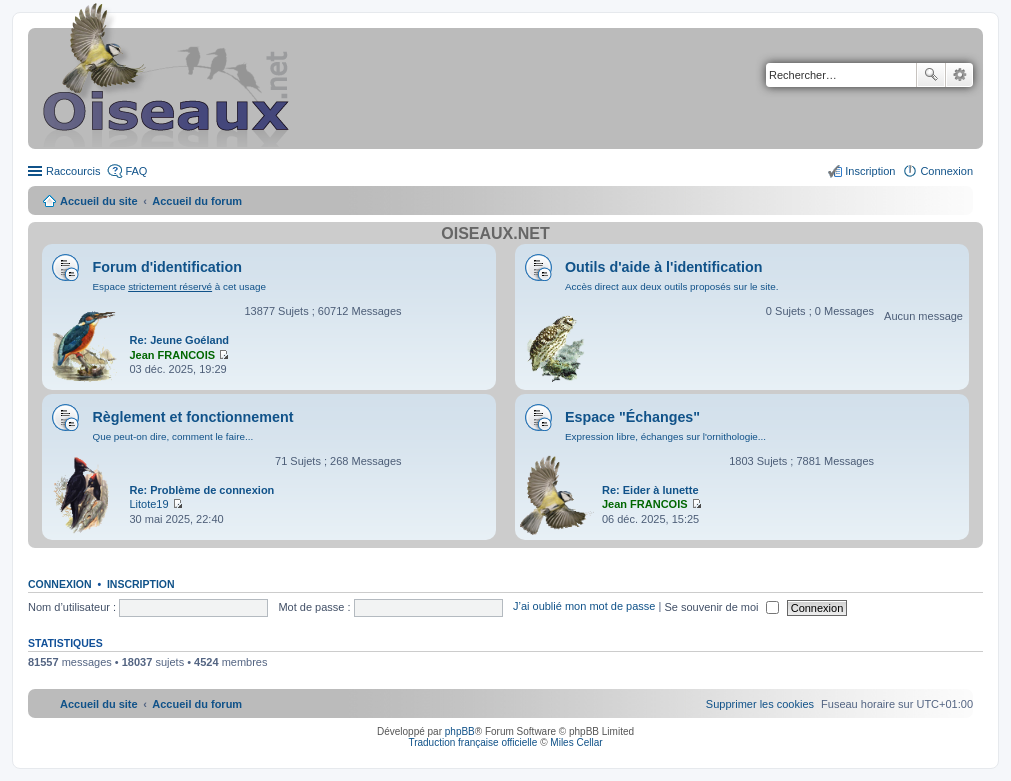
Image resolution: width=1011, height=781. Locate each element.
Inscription (141, 584)
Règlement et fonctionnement (192, 417)
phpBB (460, 731)
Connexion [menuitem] (946, 171)
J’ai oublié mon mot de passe (584, 607)
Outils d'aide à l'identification (663, 267)
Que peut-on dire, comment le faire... (172, 436)
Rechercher (931, 75)
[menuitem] (760, 704)
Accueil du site (99, 201)
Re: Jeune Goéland (179, 340)
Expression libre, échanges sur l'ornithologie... (665, 436)
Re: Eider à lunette (650, 490)
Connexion (60, 584)
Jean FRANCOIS (172, 355)
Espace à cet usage (178, 286)
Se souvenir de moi (721, 607)
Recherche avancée (959, 75)
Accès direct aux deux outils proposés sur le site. (672, 286)
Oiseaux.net (495, 233)
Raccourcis (73, 171)
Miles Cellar (576, 742)
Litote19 (148, 504)
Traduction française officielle (472, 742)
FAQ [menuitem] (136, 171)
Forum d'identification (167, 267)
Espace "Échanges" (632, 417)
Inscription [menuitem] (870, 171)
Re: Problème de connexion (201, 490)
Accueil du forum (197, 201)
